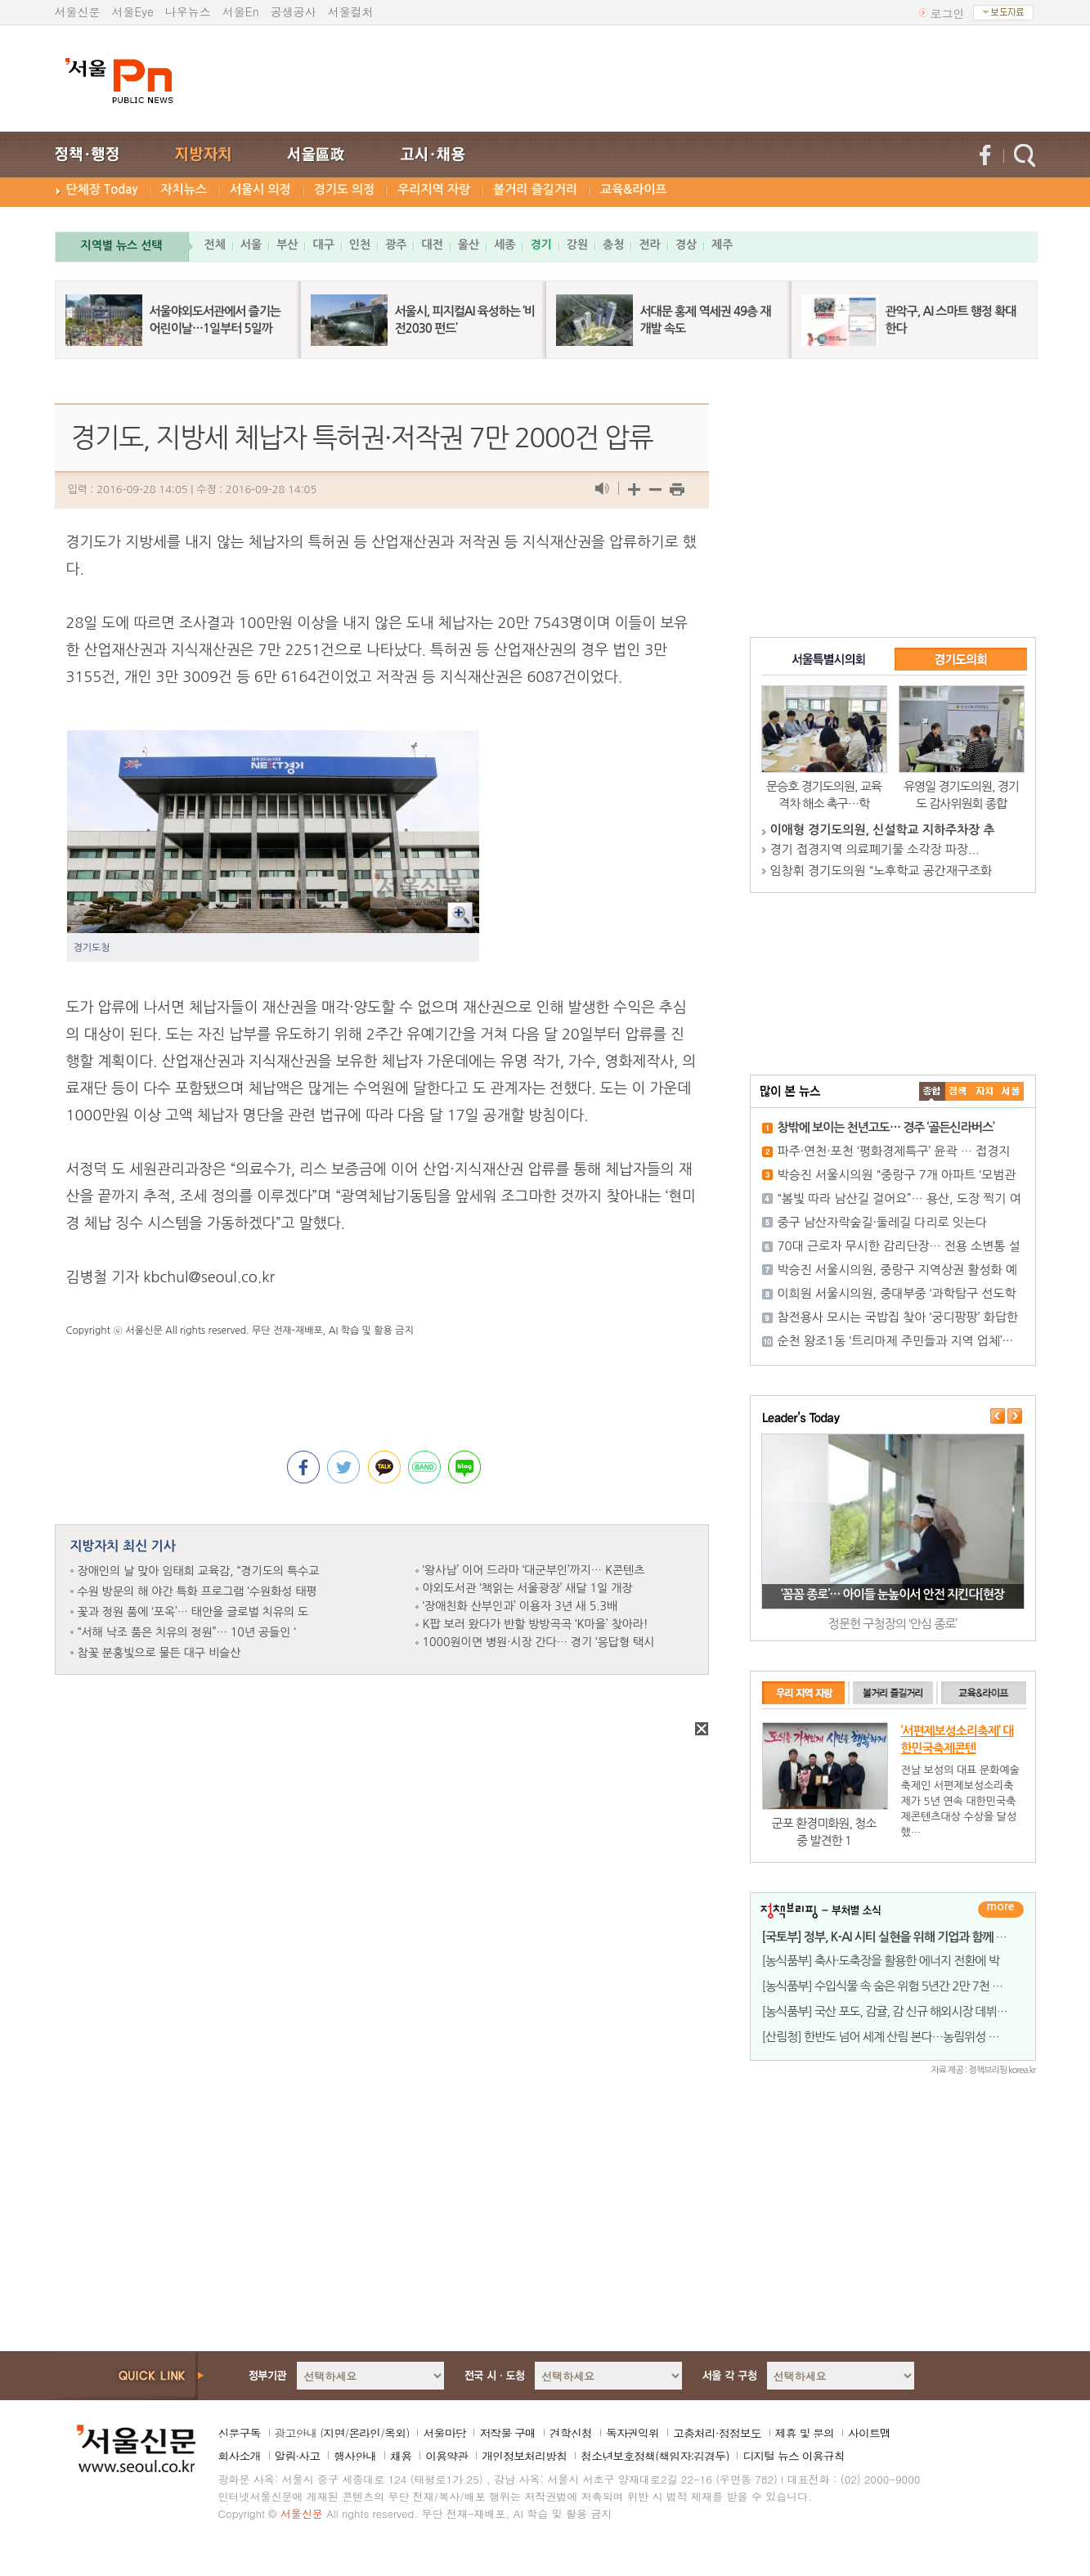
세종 (504, 244)
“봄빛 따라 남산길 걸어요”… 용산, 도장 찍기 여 (899, 1198)
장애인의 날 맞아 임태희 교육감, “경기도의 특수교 (199, 1571)
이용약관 (446, 2456)
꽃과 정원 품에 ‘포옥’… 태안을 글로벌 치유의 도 (193, 1612)
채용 (400, 2456)
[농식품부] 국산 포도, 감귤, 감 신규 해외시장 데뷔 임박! (893, 2011)
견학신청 (570, 2433)
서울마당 (444, 2433)
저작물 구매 (507, 2433)
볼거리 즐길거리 (535, 189)
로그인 (948, 13)
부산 (287, 244)
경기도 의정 (344, 189)
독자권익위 (632, 2433)
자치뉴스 (184, 189)
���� (932, 1091)
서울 (251, 244)
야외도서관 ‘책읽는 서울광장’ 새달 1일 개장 (528, 1588)
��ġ (958, 1091)
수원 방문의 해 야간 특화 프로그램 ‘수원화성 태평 (197, 1591)
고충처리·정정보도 (717, 2433)
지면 (333, 2433)
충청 (613, 244)
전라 (649, 244)
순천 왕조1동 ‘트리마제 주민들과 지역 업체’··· (895, 1341)
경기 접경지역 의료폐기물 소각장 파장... (875, 849)
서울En (240, 11)
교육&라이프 (633, 189)
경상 (686, 244)
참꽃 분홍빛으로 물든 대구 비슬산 (159, 1652)
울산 (468, 244)
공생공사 (293, 11)
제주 (722, 244)
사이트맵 (869, 2433)
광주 (395, 244)
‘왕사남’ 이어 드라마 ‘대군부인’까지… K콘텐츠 (534, 1570)
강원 (577, 244)
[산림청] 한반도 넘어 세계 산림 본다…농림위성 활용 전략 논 (904, 2037)
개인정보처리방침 (524, 2456)
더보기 (1001, 1909)
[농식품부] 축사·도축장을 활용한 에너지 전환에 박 (880, 1960)
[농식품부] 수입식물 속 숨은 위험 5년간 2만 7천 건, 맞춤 (896, 1986)
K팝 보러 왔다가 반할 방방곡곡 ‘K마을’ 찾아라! (535, 1624)
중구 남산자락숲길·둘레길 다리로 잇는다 (883, 1222)
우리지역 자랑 (433, 189)
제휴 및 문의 (804, 2433)
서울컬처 (351, 11)
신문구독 (239, 2433)
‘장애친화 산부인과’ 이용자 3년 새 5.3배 (520, 1606)
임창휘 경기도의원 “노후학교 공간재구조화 (881, 870)
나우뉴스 (188, 11)
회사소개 (239, 2456)
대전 (431, 244)
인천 (359, 244)
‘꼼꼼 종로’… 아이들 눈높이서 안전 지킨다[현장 (892, 1594)
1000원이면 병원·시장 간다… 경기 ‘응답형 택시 (539, 1642)
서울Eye (133, 11)
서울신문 (78, 11)
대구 (323, 244)
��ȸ (1011, 1091)
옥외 (395, 2433)
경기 (540, 244)
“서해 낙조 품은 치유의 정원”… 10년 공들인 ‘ (187, 1632)
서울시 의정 (260, 189)
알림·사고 (298, 2456)
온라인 (364, 2433)
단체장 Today (102, 189)
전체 (215, 244)
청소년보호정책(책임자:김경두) (655, 2456)
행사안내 (355, 2456)
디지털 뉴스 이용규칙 (793, 2456)
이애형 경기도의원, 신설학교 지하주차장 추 (882, 830)
